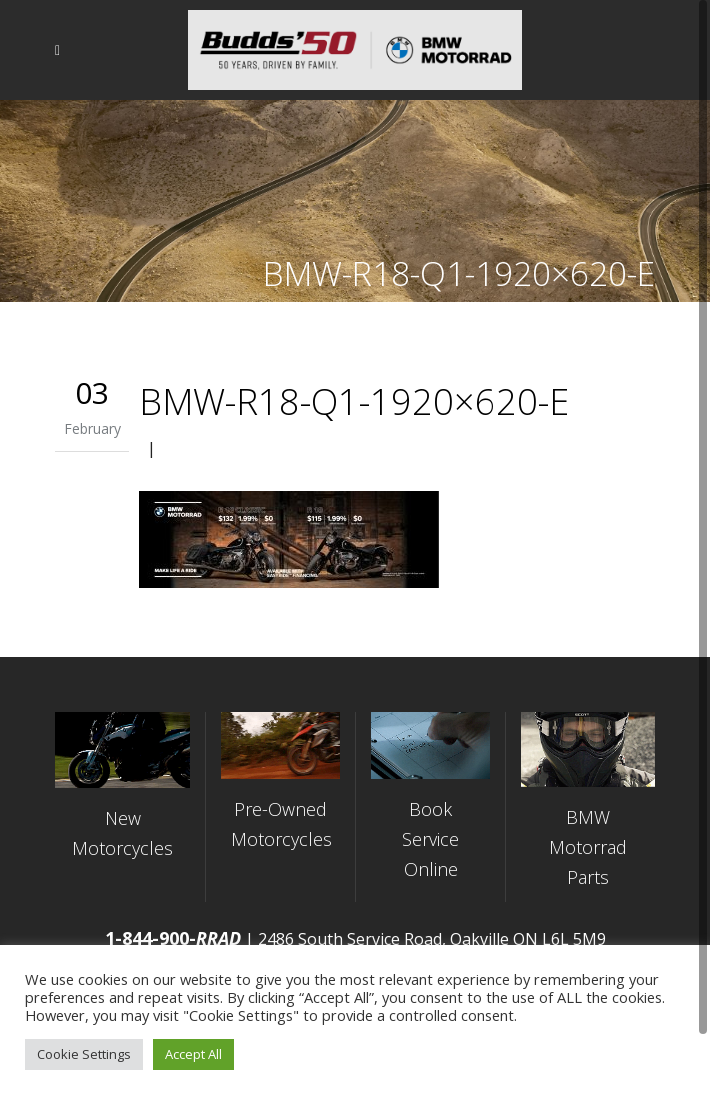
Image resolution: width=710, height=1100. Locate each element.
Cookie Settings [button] (84, 1054)
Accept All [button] (193, 1054)
